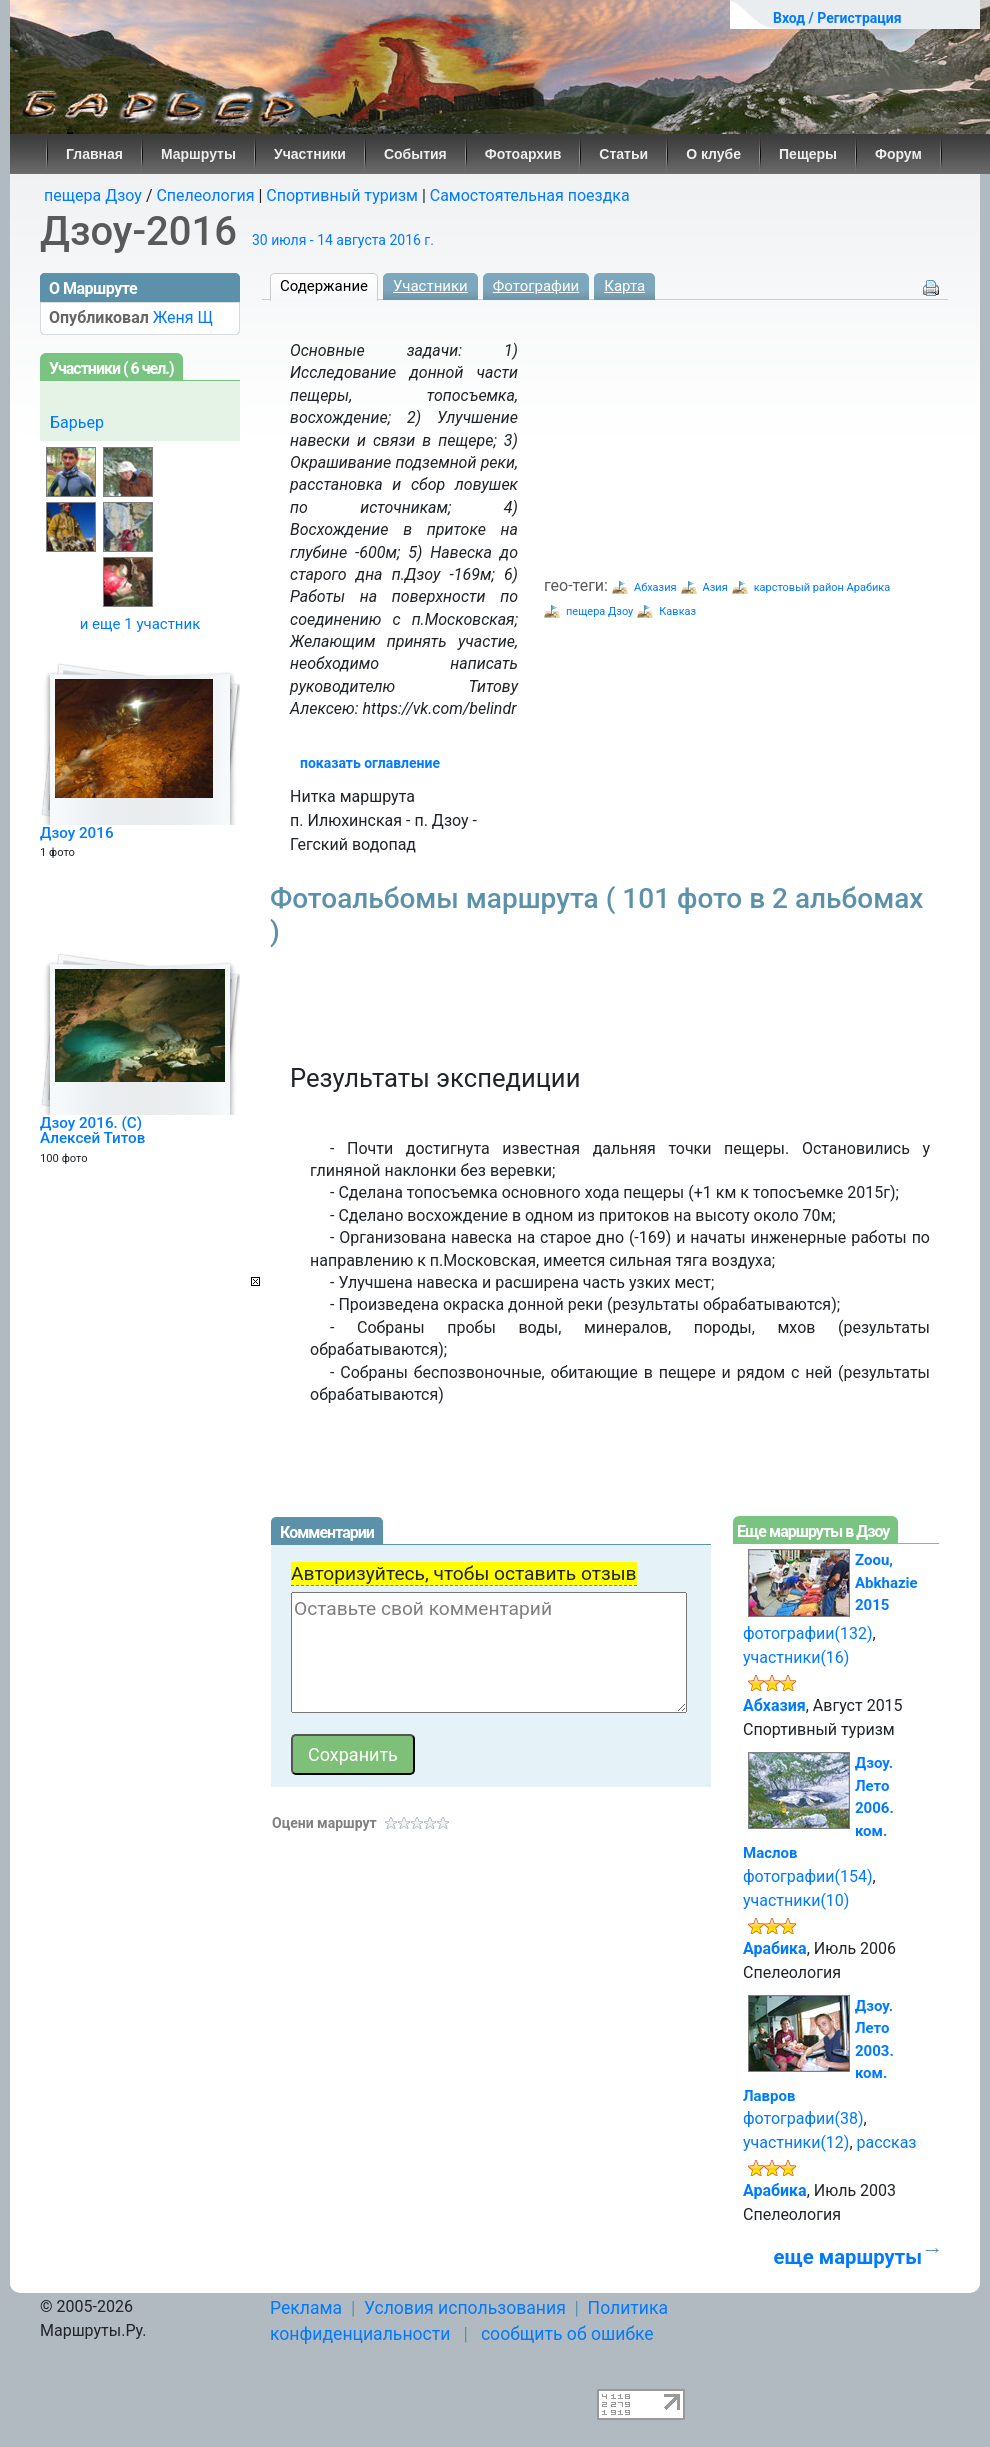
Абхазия (655, 587)
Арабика (775, 1948)
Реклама (306, 2308)
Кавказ (677, 611)
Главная (94, 154)
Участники (310, 154)
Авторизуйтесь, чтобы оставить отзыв (464, 1573)
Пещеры (808, 154)
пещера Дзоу (93, 195)
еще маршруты (848, 2257)
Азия (715, 587)
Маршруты (198, 154)
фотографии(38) (803, 2118)
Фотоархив (523, 154)
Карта (624, 286)
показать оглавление (370, 763)
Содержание (324, 286)
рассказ (887, 2142)
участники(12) (796, 2142)
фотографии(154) (808, 1876)
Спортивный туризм (342, 195)
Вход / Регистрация (837, 18)
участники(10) (796, 1900)
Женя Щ (183, 317)
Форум (898, 154)
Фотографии (536, 286)
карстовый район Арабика (822, 587)
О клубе (713, 154)
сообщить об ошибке (567, 2334)
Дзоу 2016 (77, 833)
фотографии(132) (808, 1633)
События (415, 154)
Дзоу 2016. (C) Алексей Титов (92, 1131)
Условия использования (465, 2308)
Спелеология (205, 195)
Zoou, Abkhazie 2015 (886, 1582)
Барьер (77, 422)
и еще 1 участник (140, 624)
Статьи (623, 154)
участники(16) (796, 1657)
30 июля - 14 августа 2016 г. (343, 240)
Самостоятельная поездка (530, 195)
